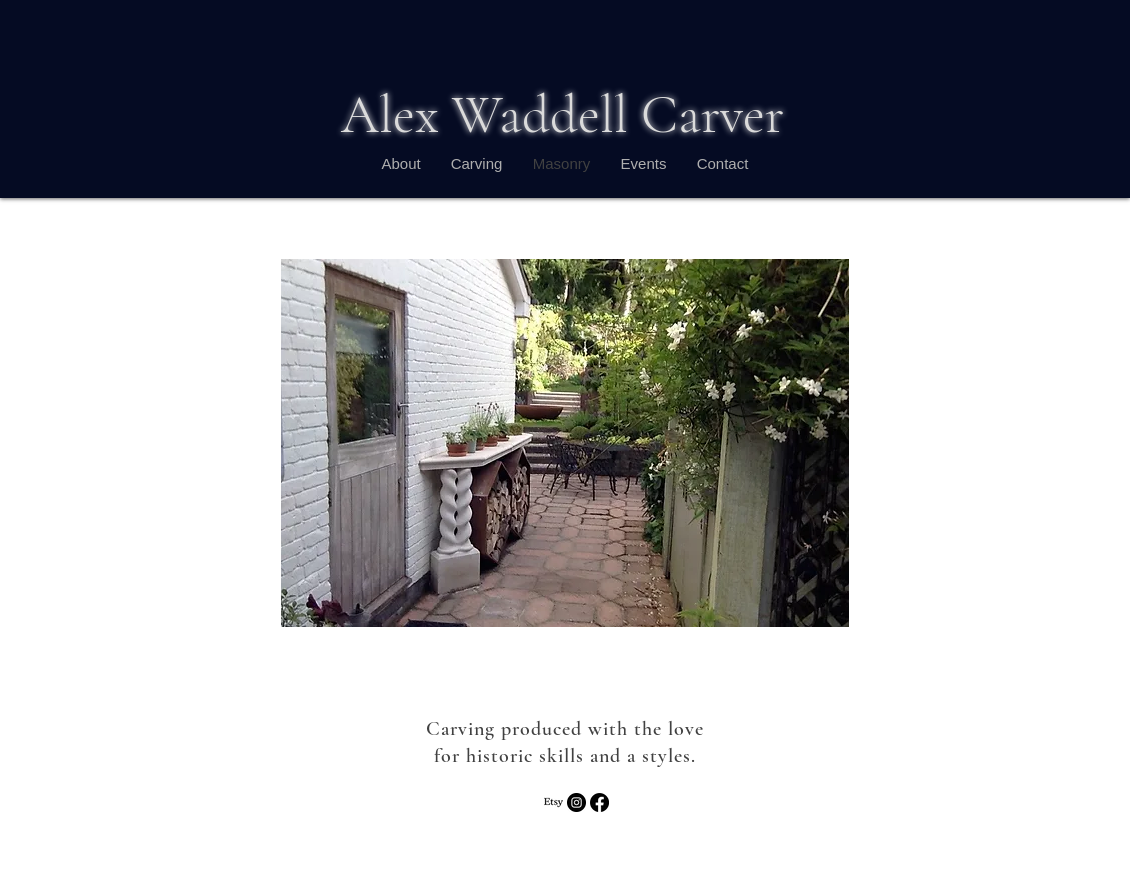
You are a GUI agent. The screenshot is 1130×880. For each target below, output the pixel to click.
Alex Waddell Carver (562, 114)
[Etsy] (553, 802)
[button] (565, 443)
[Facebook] (599, 802)
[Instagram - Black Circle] (576, 802)
